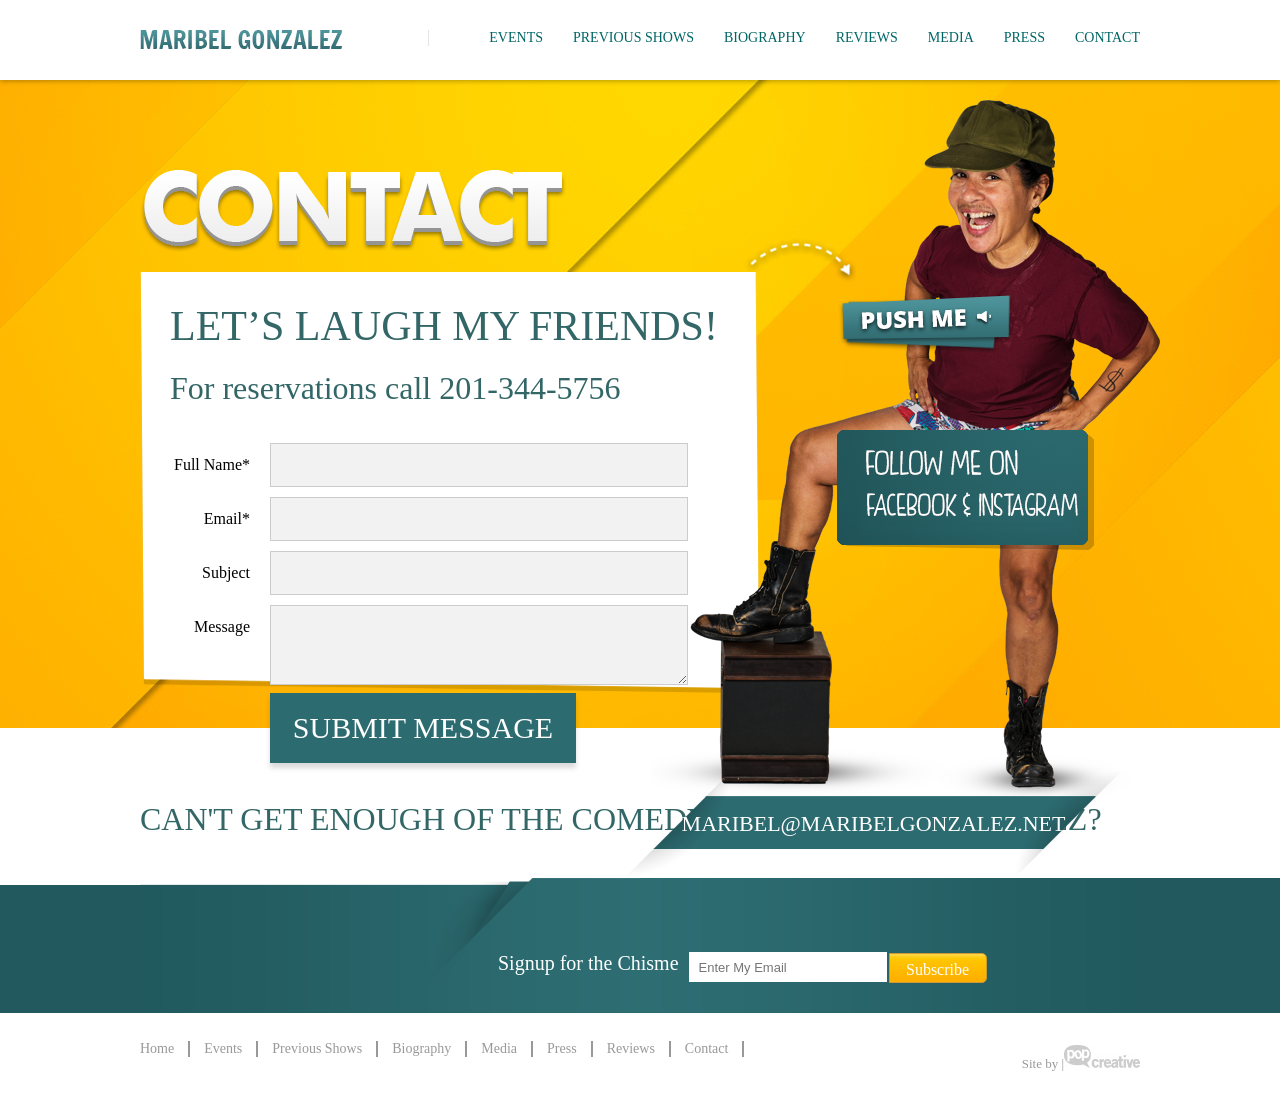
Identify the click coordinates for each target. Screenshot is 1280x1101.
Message (222, 626)
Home (157, 1048)
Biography (765, 37)
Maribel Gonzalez (241, 39)
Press (1024, 37)
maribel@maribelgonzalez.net (874, 823)
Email (227, 518)
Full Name (212, 464)
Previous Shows (633, 37)
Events (516, 37)
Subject (226, 572)
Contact (1107, 37)
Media (951, 37)
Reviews (867, 37)
